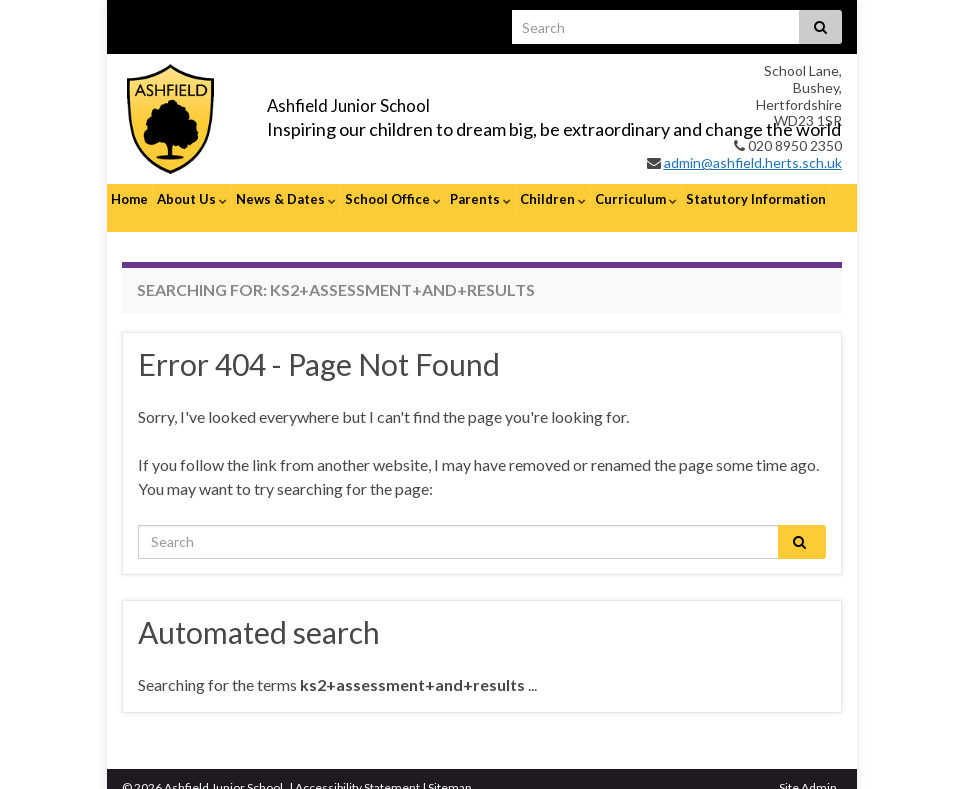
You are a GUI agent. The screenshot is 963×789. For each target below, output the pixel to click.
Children (553, 199)
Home (129, 199)
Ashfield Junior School (403, 101)
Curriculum (636, 199)
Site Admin (808, 769)
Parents (480, 199)
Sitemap (449, 769)
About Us (192, 199)
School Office (393, 199)
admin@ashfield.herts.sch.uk (753, 162)
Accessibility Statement (357, 769)
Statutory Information (756, 199)
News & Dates (286, 199)
